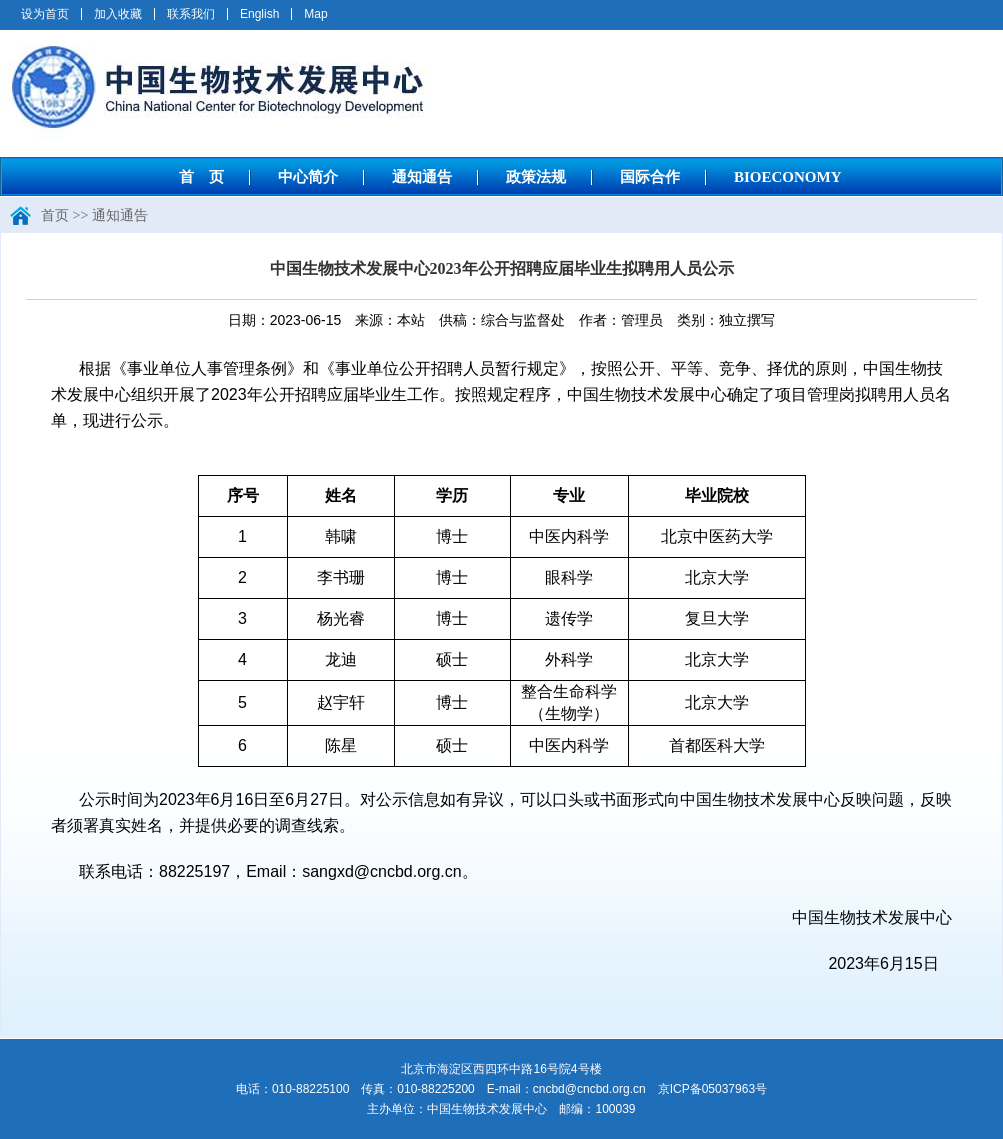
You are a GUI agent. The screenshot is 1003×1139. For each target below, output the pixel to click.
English (259, 14)
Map (315, 14)
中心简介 (308, 177)
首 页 (201, 177)
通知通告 (422, 177)
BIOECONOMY (788, 177)
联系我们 (191, 14)
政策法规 (536, 177)
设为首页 (45, 14)
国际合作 (650, 177)
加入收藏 (118, 14)
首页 (55, 215)
